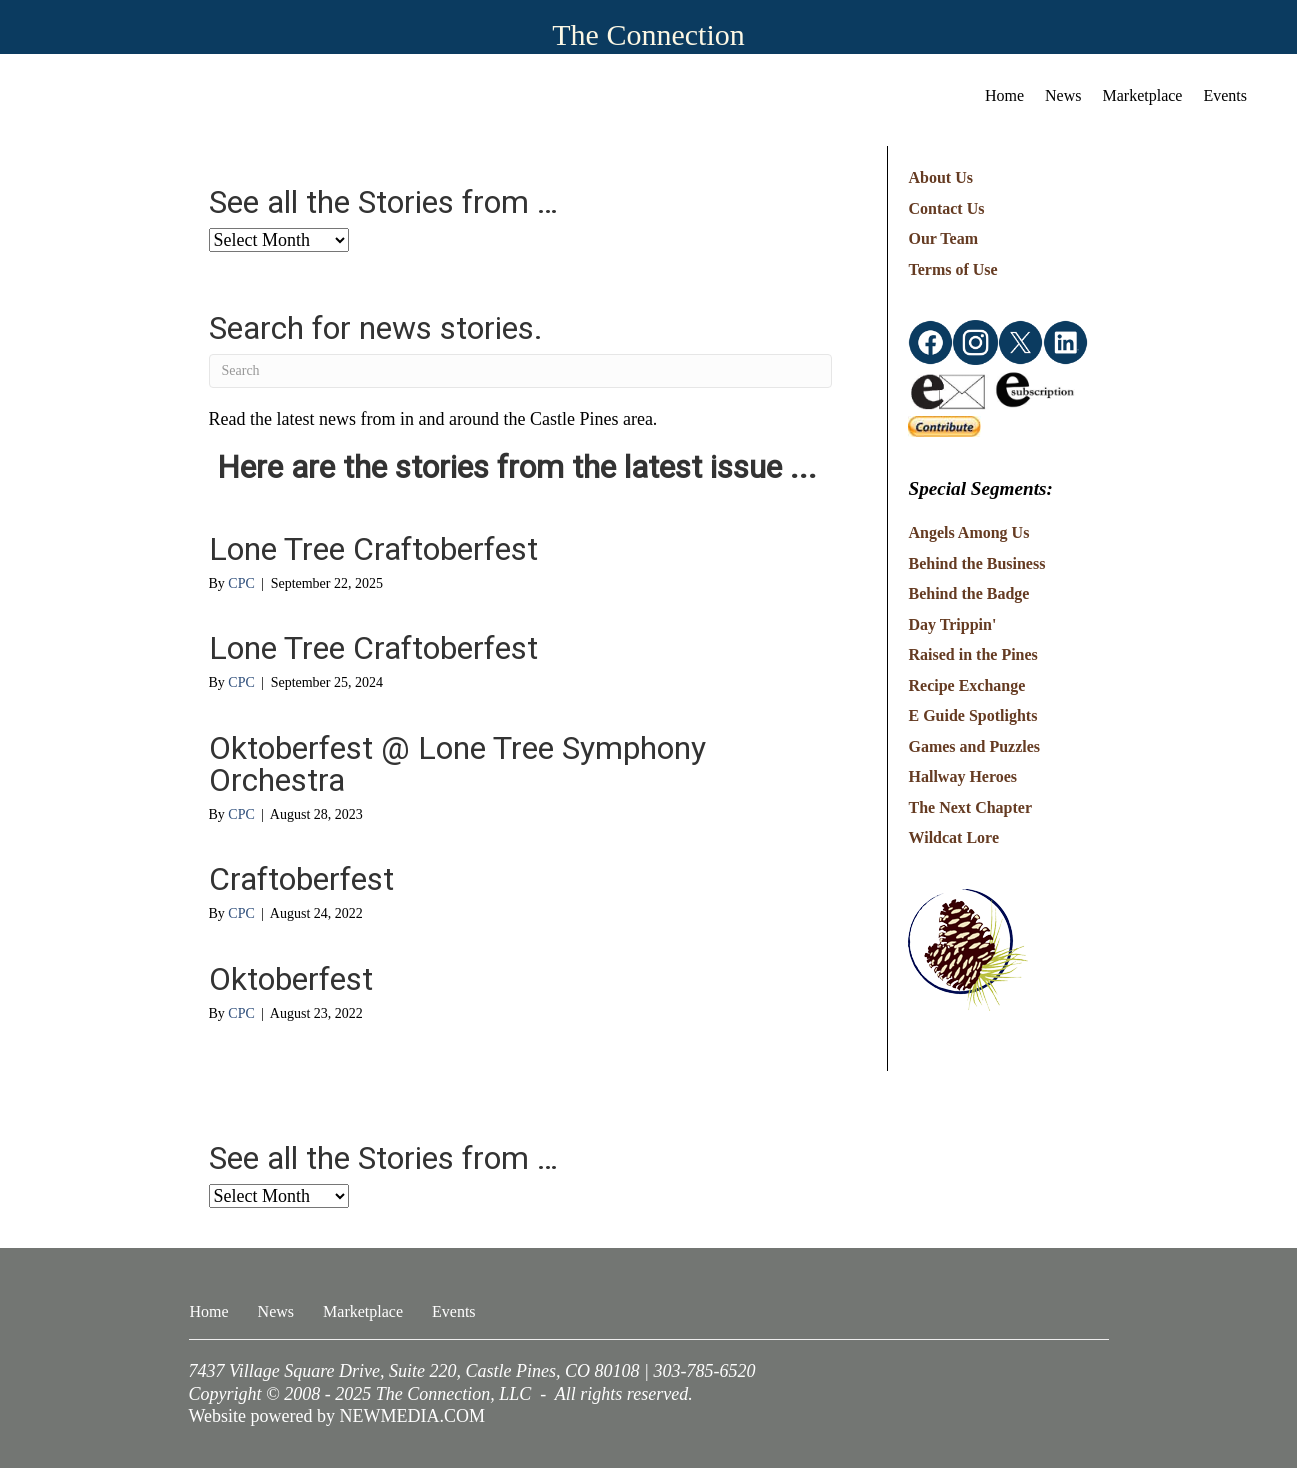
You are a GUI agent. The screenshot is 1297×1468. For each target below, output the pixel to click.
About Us (940, 177)
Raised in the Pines (972, 654)
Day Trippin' (952, 624)
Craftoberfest (301, 879)
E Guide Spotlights (972, 715)
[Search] (521, 371)
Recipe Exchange (966, 685)
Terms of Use (952, 269)
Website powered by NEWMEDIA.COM (337, 1416)
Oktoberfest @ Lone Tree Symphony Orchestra (457, 764)
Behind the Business (976, 563)
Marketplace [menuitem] (1143, 95)
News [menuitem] (1063, 95)
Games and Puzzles (974, 746)
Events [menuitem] (1225, 95)
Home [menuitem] (1004, 95)
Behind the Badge (968, 593)
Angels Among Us (968, 532)
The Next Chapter (970, 807)
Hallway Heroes (962, 776)
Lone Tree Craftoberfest (373, 549)
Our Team (943, 238)
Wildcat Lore (953, 837)
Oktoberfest (291, 979)
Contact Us (946, 208)
